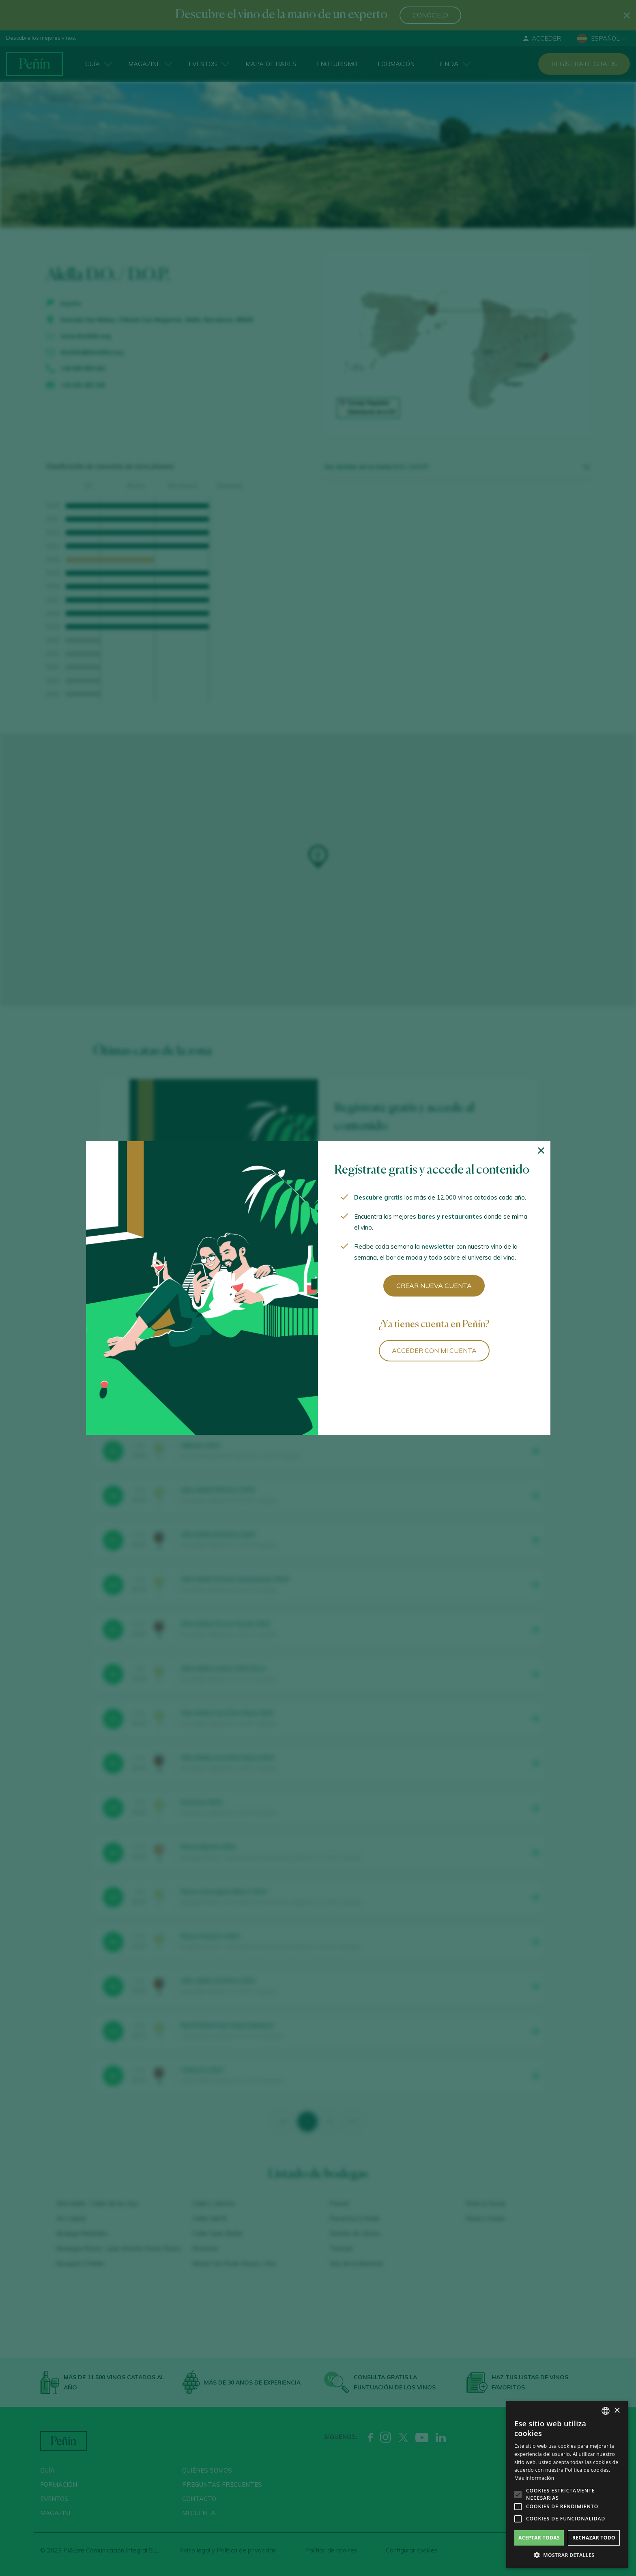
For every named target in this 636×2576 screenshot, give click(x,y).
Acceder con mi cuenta (434, 1350)
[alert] (567, 2484)
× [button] (617, 2411)
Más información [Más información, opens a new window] (534, 2478)
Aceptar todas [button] (539, 2537)
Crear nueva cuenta (434, 1286)
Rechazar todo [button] (593, 2537)
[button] (567, 2555)
